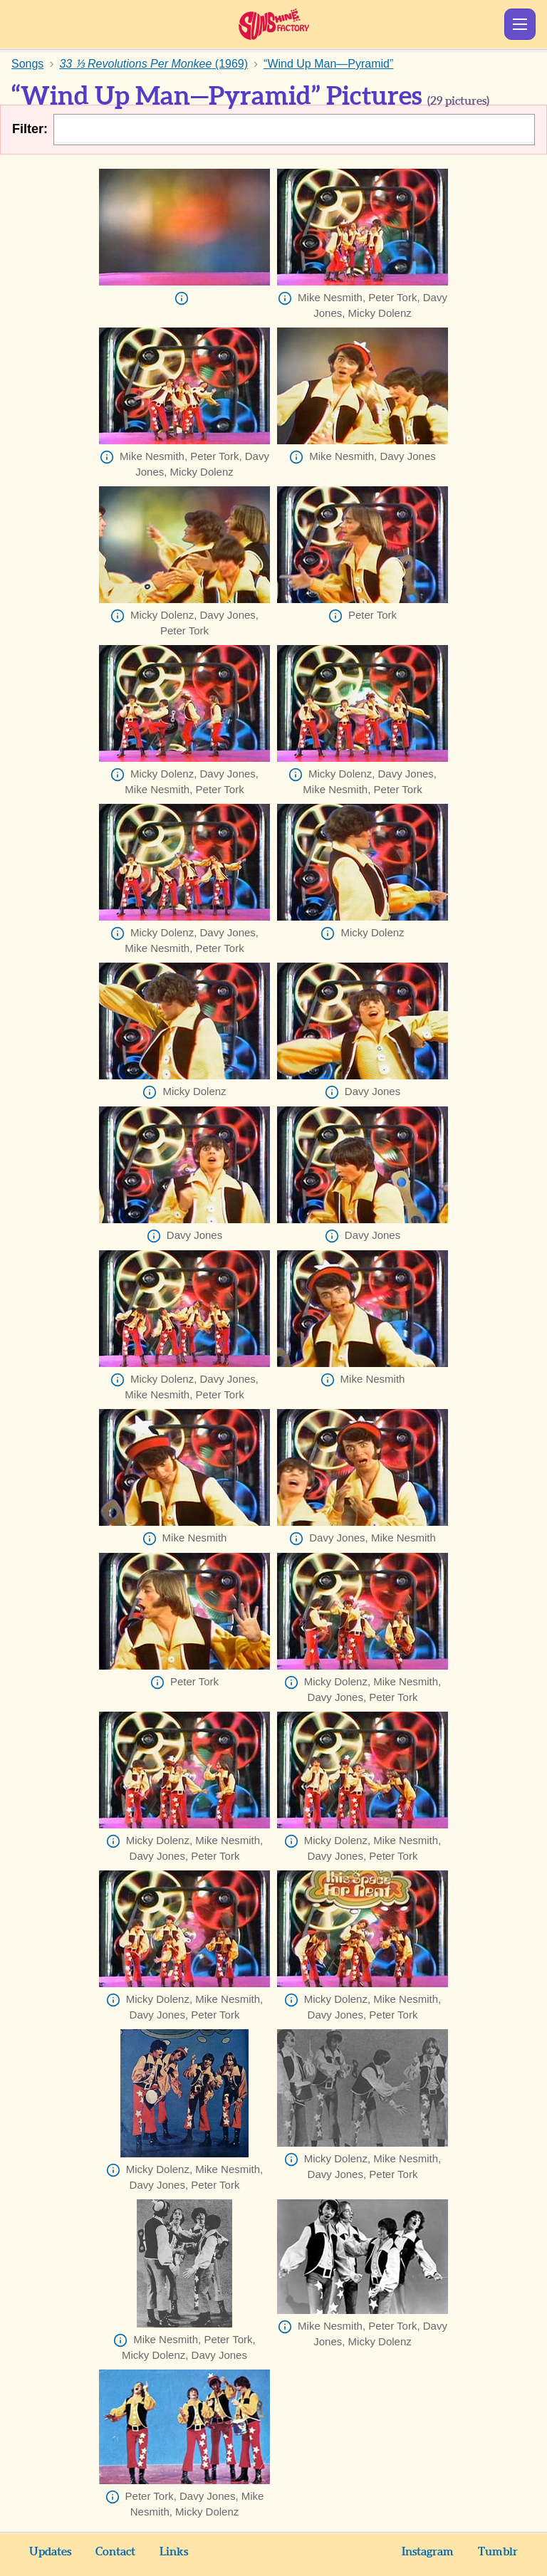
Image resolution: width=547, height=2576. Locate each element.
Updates (50, 2551)
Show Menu (520, 24)
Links (174, 2551)
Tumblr (498, 2551)
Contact (115, 2551)
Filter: (30, 129)
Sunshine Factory (274, 24)
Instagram (428, 2551)
